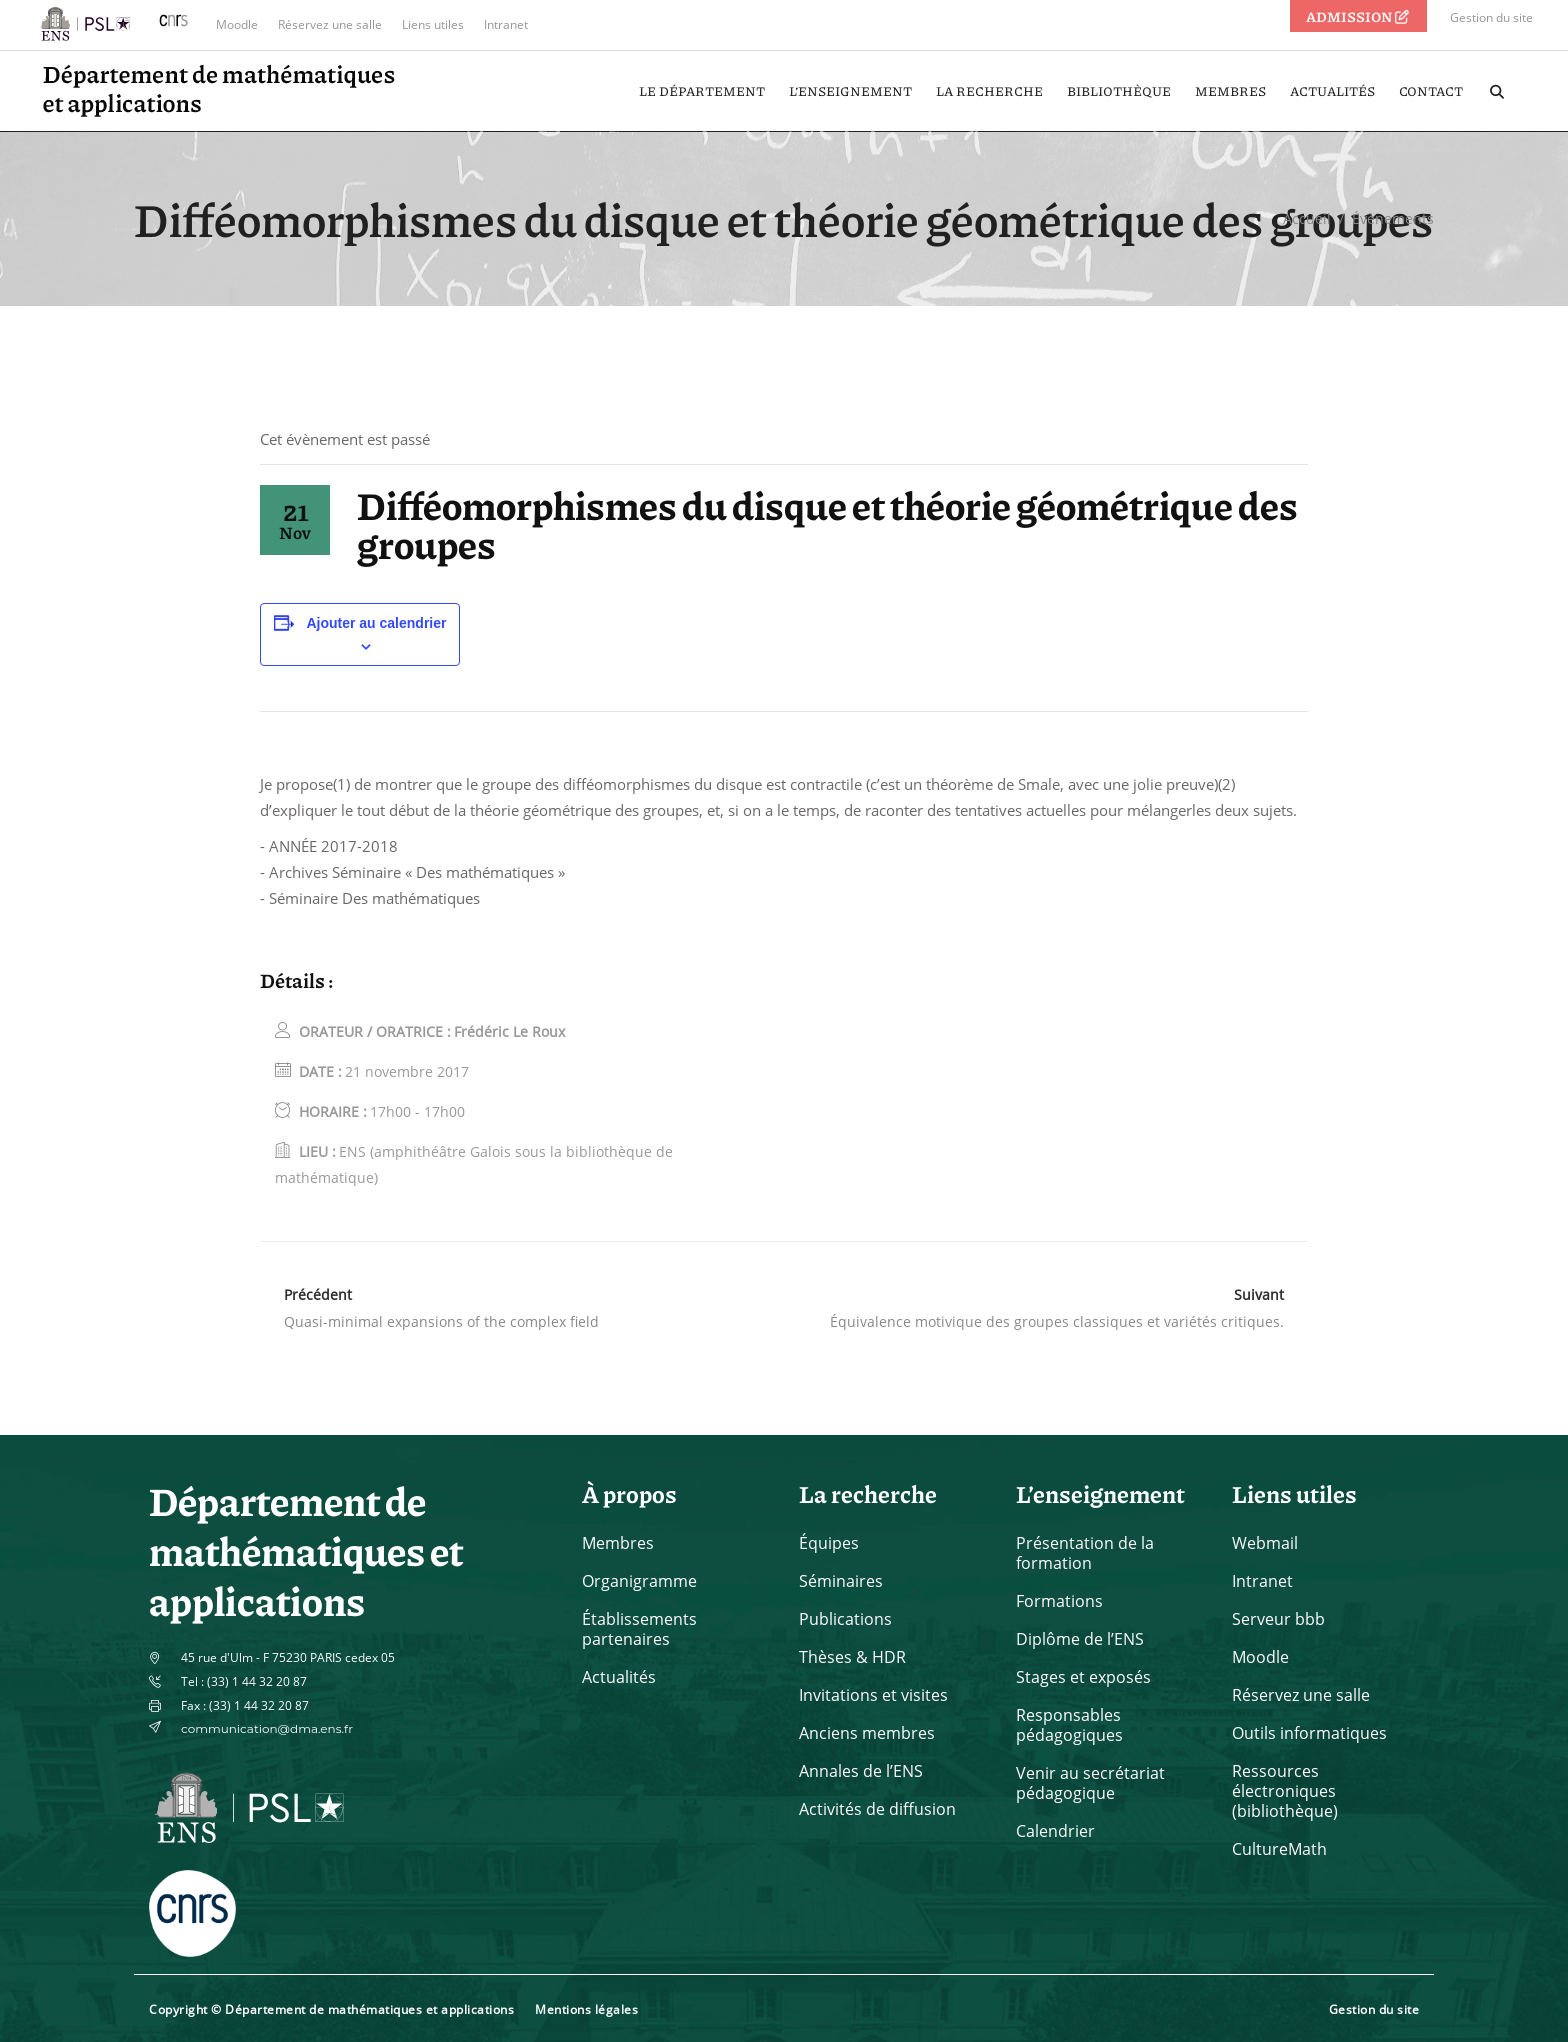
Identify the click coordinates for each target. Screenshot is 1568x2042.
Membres (618, 1543)
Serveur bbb (1278, 1619)
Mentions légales (586, 2009)
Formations (1059, 1601)
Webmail (1265, 1543)
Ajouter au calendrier (376, 623)
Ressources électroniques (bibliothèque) (1285, 1791)
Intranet (506, 24)
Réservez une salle (330, 24)
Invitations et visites (873, 1695)
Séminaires (841, 1581)
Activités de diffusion (877, 1809)
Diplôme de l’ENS (1080, 1639)
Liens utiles (433, 24)
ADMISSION (1359, 16)
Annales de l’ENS (861, 1771)
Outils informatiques (1309, 1733)
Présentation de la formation (1085, 1553)
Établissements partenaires (639, 1629)
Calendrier (1055, 1831)
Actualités (619, 1677)
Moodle (237, 24)
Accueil (1307, 218)
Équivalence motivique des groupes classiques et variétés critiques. (1057, 1321)
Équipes (829, 1543)
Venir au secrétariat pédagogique (1090, 1783)
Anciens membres (867, 1733)
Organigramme (639, 1581)
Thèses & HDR (852, 1657)
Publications (845, 1619)
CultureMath (1279, 1849)
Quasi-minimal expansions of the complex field (441, 1321)
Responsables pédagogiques (1069, 1725)
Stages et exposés (1083, 1677)
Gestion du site (1491, 17)
